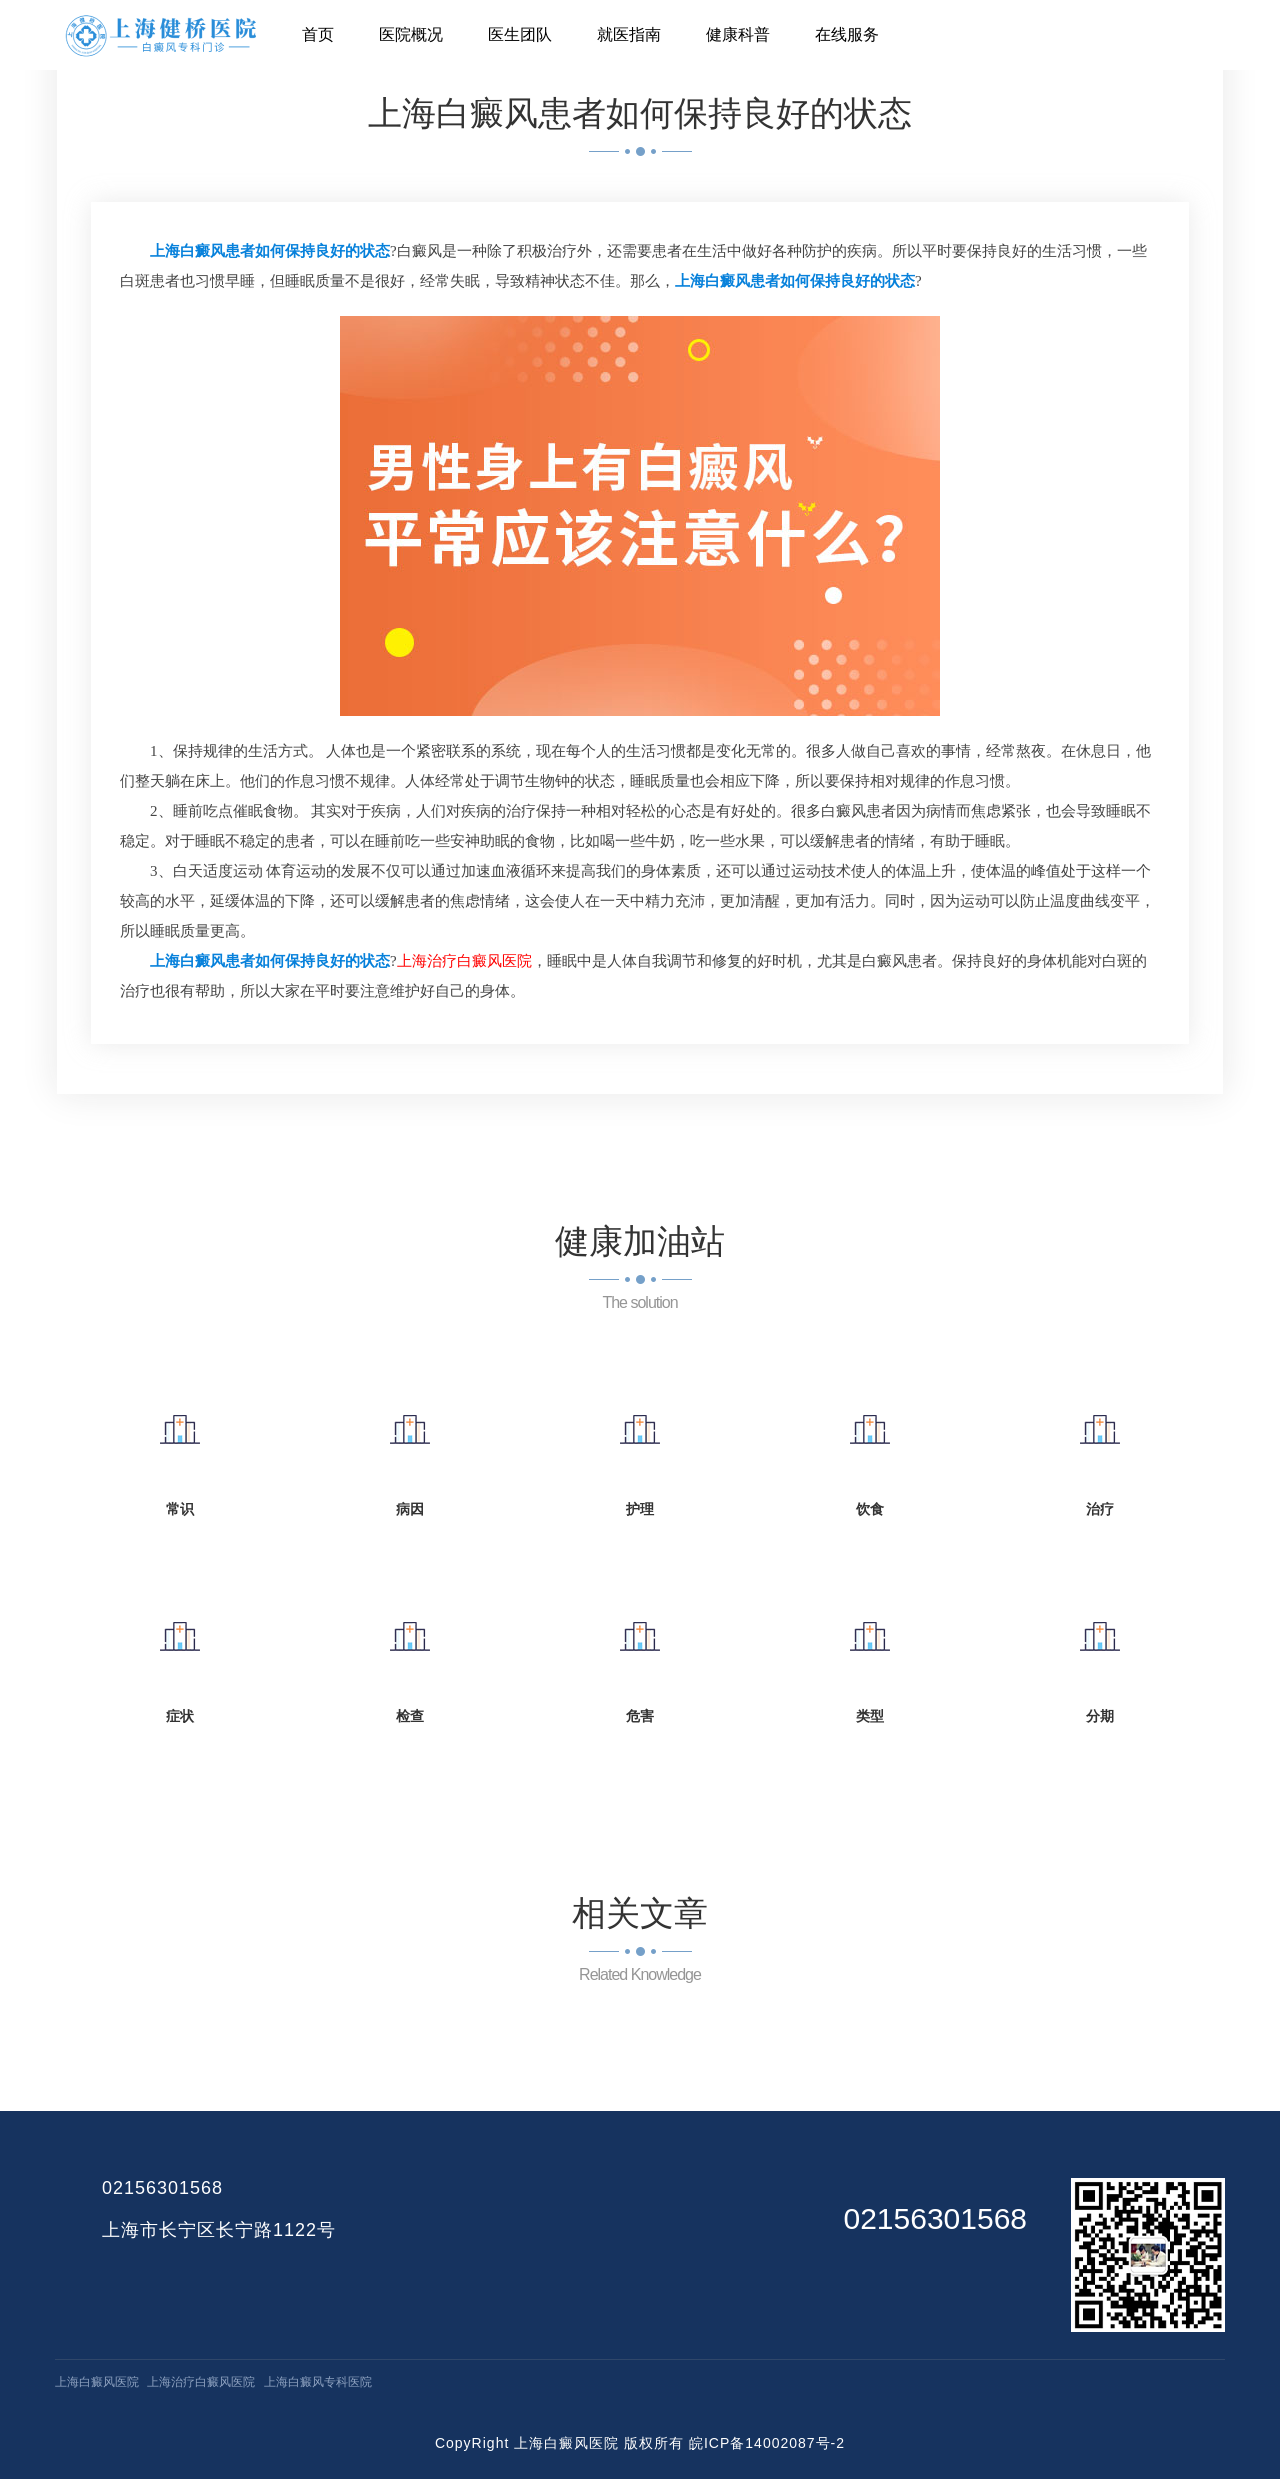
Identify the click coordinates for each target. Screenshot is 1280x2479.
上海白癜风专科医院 (318, 2382)
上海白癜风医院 (97, 2382)
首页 (318, 34)
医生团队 (520, 34)
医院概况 (411, 34)
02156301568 (162, 2188)
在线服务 (847, 34)
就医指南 (629, 34)
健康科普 (738, 34)
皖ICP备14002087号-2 (767, 2443)
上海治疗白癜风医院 (201, 2382)
